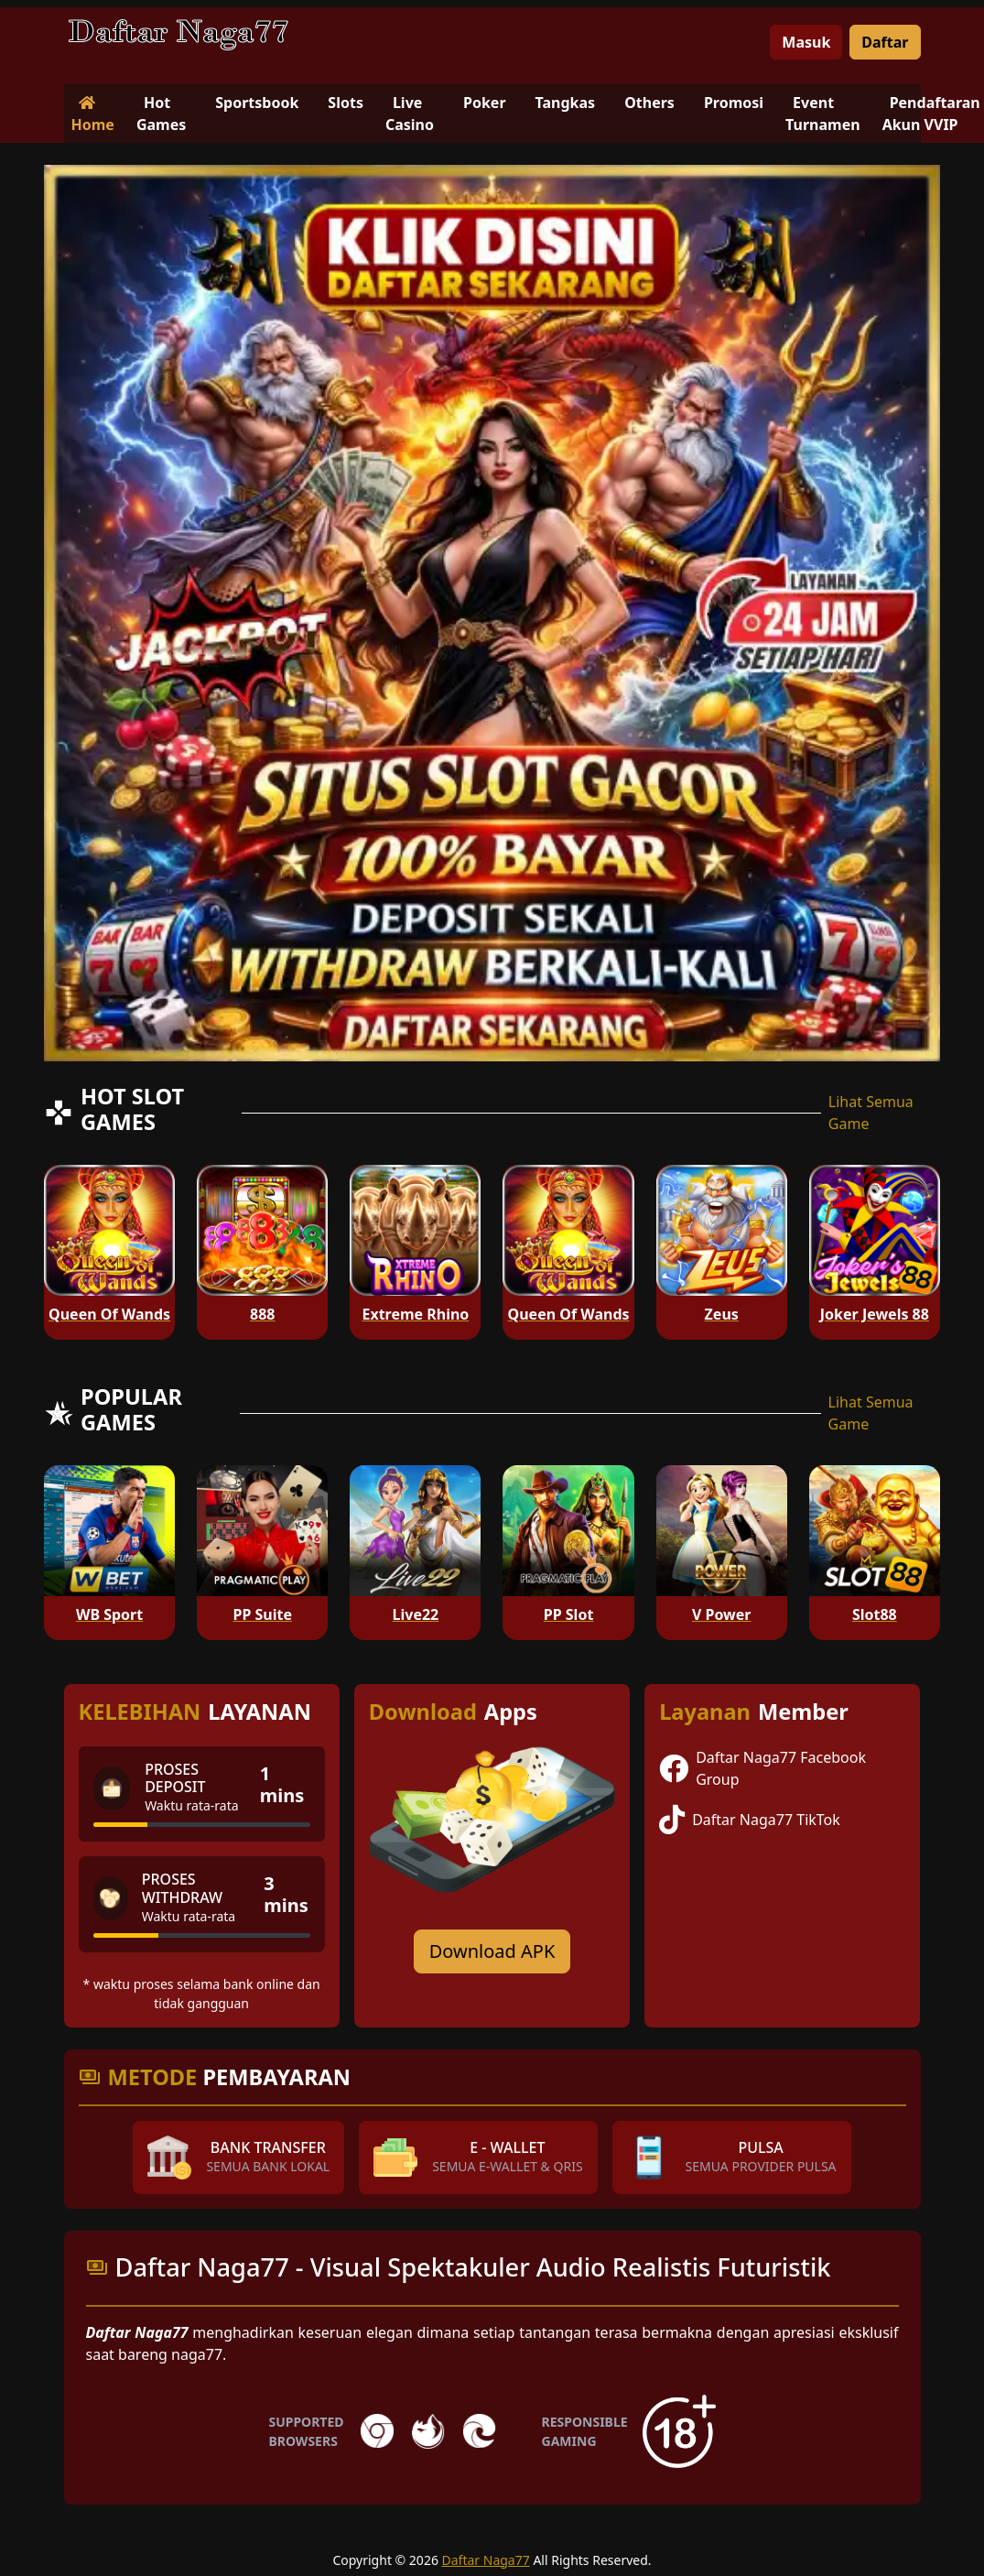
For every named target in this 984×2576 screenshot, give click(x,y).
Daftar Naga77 (486, 2560)
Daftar (884, 42)
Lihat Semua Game (871, 1113)
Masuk (806, 42)
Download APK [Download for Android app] (492, 1951)
